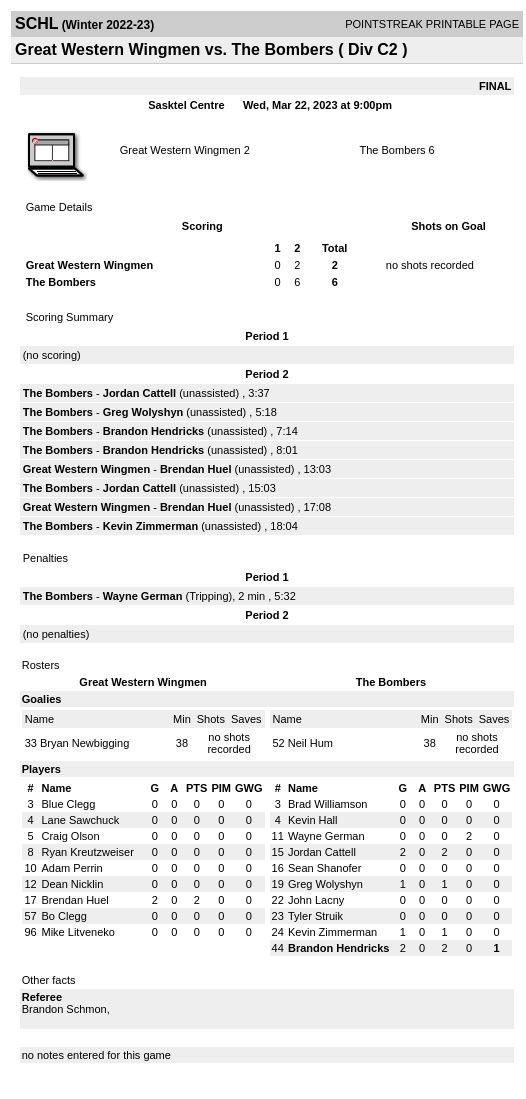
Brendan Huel (196, 469)
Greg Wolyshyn (143, 412)
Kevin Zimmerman (150, 526)
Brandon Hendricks (153, 431)
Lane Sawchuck (81, 820)
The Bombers (393, 150)
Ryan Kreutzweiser (88, 852)
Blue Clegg (69, 804)
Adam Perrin (72, 868)
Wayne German (143, 596)
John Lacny (316, 900)
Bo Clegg (64, 916)
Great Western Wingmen (180, 150)
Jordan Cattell (139, 393)
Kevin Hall (313, 820)
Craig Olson (71, 836)
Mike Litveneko (78, 932)
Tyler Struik (315, 916)
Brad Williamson (327, 804)
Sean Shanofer (324, 868)
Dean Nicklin (73, 884)
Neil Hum (310, 743)
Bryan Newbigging (84, 743)
